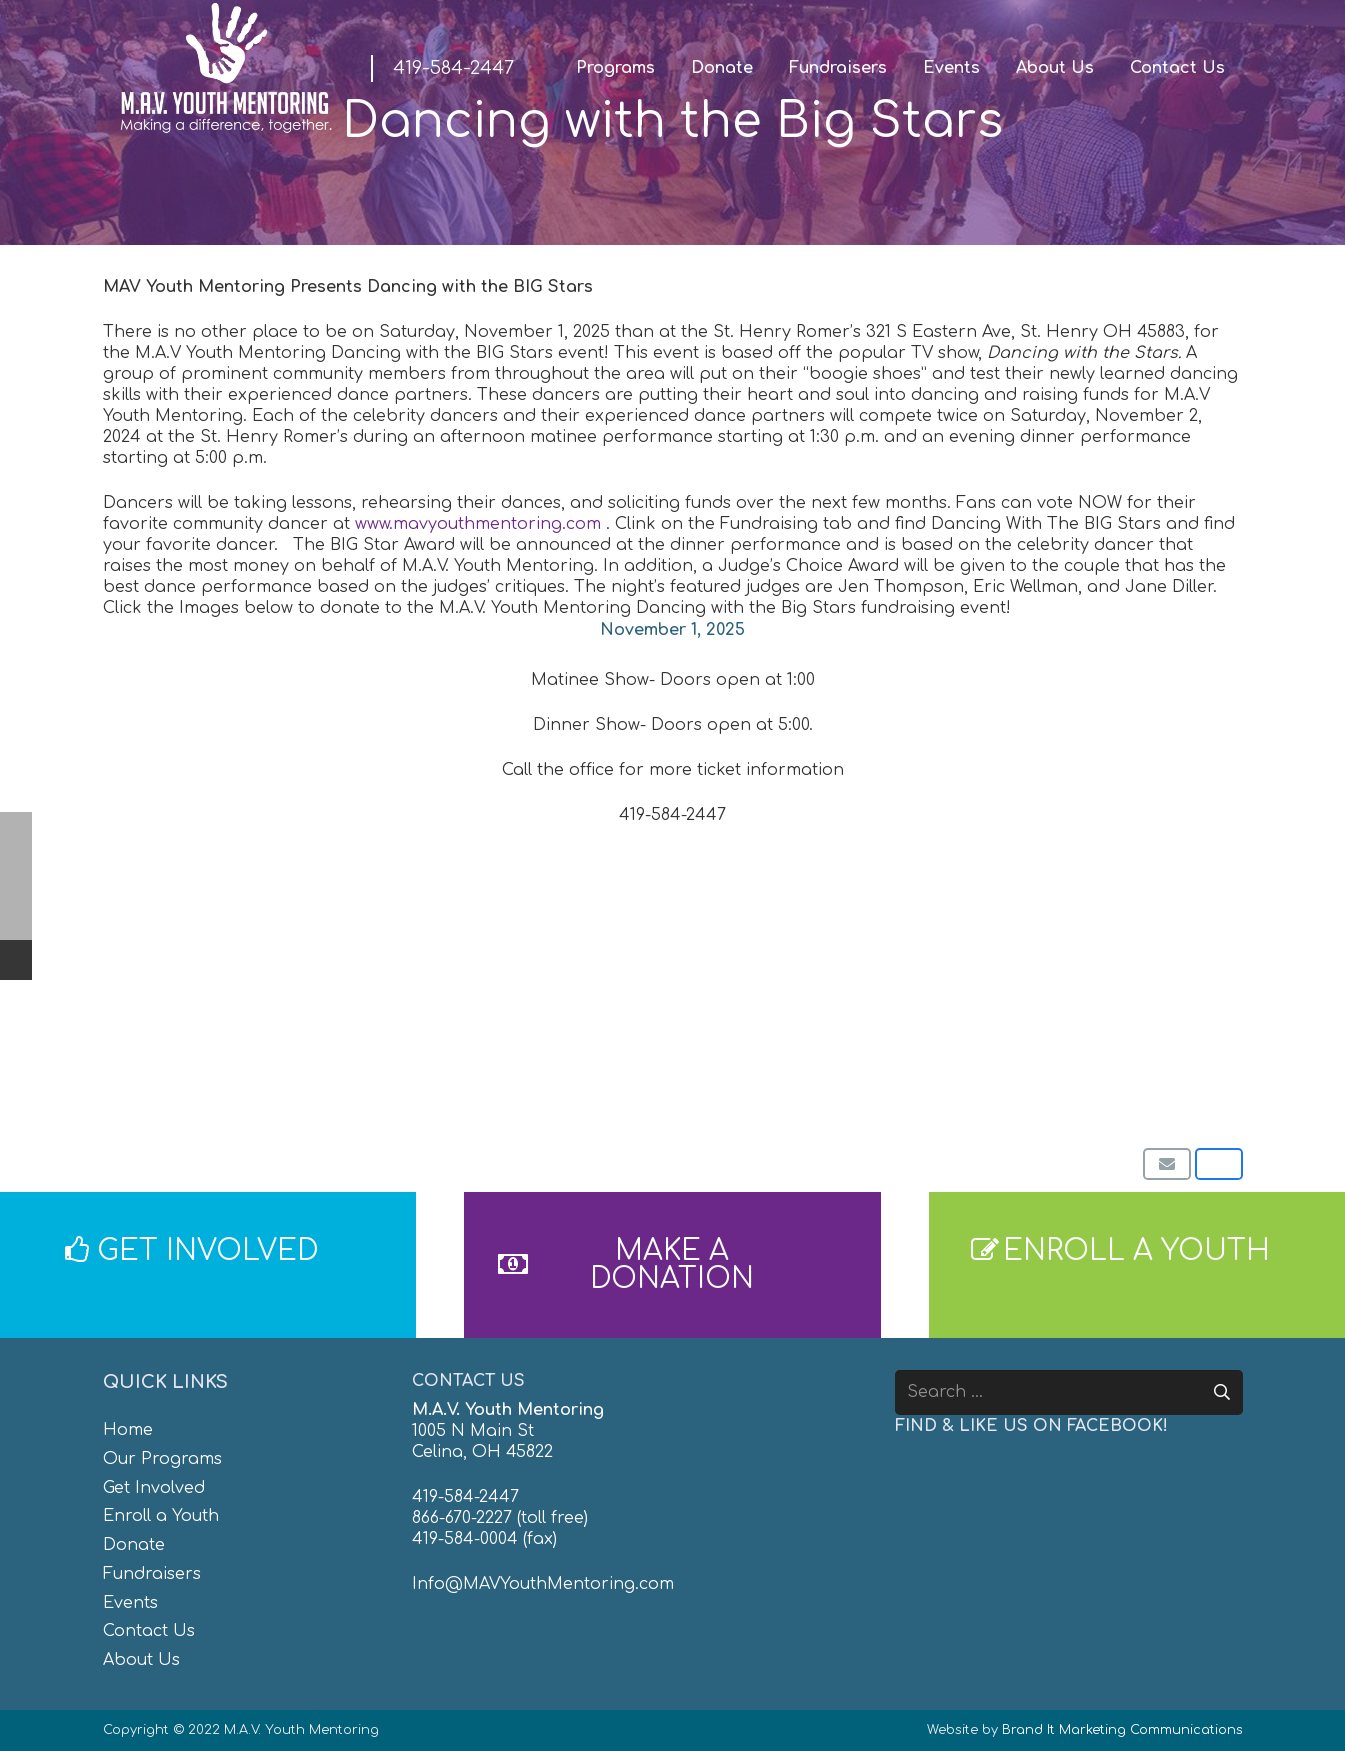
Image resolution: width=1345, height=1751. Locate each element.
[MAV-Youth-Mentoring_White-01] (226, 68)
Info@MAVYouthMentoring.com (543, 1584)
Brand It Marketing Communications (1122, 1730)
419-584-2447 (465, 1497)
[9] (1021, 1040)
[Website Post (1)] (376, 1040)
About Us (141, 1660)
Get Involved (154, 1488)
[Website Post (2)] (376, 1061)
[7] (1021, 998)
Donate (134, 1545)
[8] (1021, 1019)
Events (130, 1603)
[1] (376, 977)
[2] (376, 998)
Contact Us (149, 1631)
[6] (1021, 977)
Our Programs (162, 1459)
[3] (376, 1019)
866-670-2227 (462, 1518)
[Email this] (1167, 1164)
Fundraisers (152, 1574)
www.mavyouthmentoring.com (478, 524)
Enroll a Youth (161, 1516)
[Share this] (1219, 1164)
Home (128, 1430)
